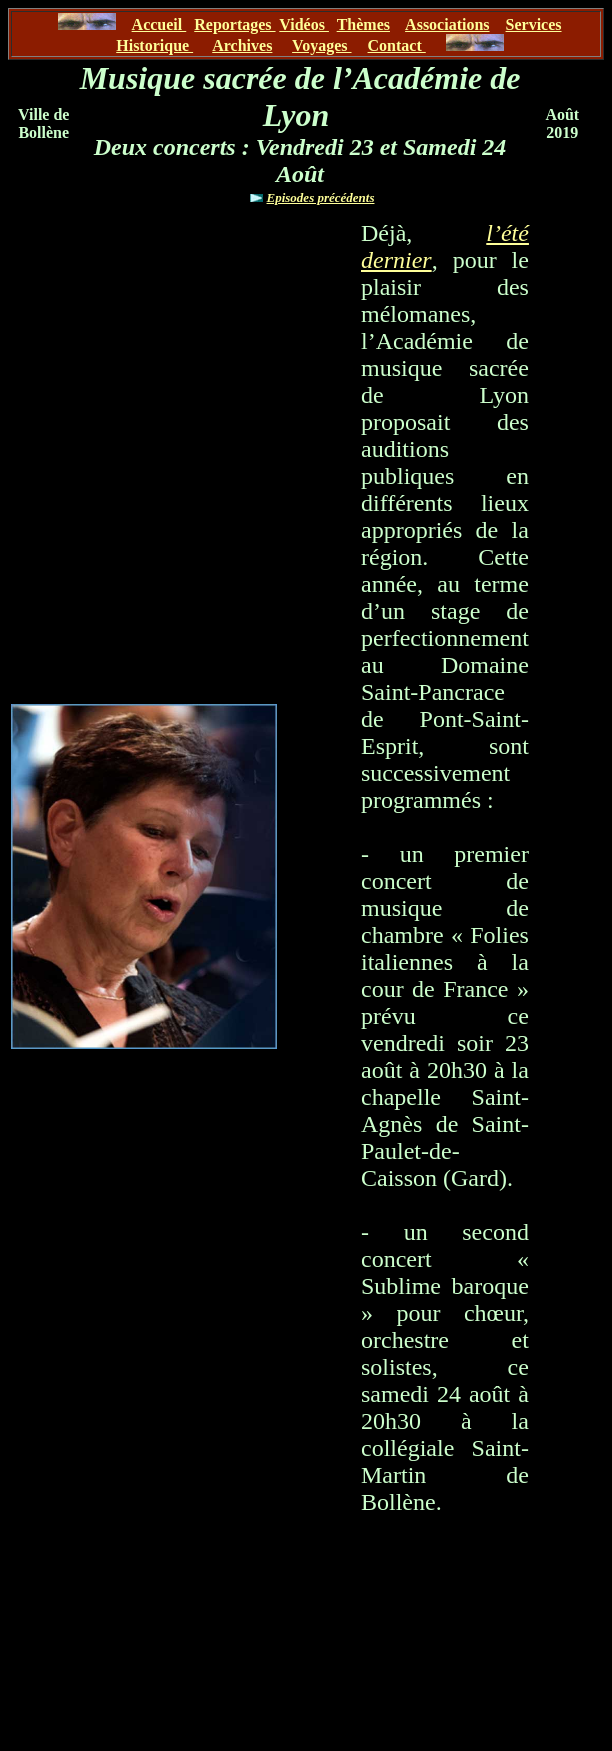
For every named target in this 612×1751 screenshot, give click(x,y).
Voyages (321, 45)
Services (534, 24)
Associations (447, 24)
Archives (242, 45)
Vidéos (304, 24)
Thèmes (363, 24)
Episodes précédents (321, 197)
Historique (154, 45)
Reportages (234, 24)
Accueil (159, 24)
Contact (397, 45)
